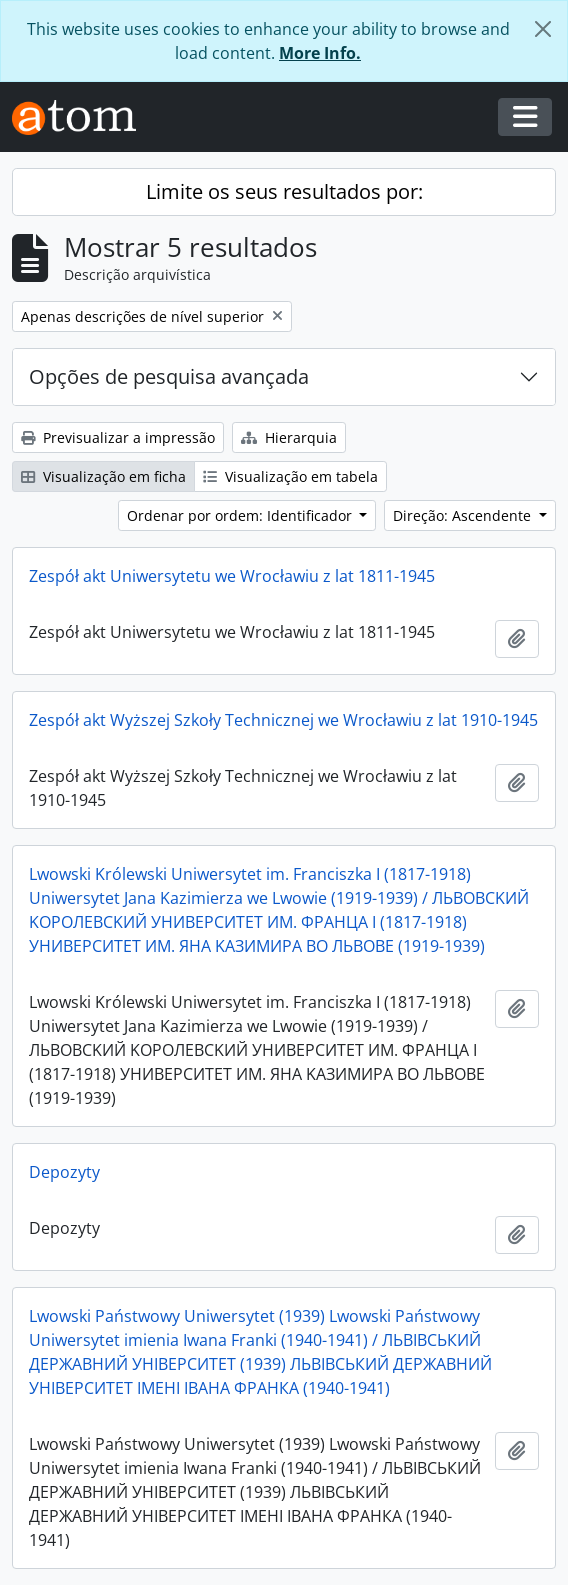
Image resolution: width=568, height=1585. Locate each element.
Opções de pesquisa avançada (169, 376)
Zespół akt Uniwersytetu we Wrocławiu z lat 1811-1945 (232, 576)
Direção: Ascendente (464, 515)
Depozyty (64, 1172)
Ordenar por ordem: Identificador (241, 515)
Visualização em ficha (103, 476)
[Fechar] (543, 29)
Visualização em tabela (290, 476)
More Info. (320, 53)
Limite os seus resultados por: (284, 191)
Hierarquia (289, 437)
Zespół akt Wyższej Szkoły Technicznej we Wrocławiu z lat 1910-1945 (283, 720)
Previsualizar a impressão (118, 437)
